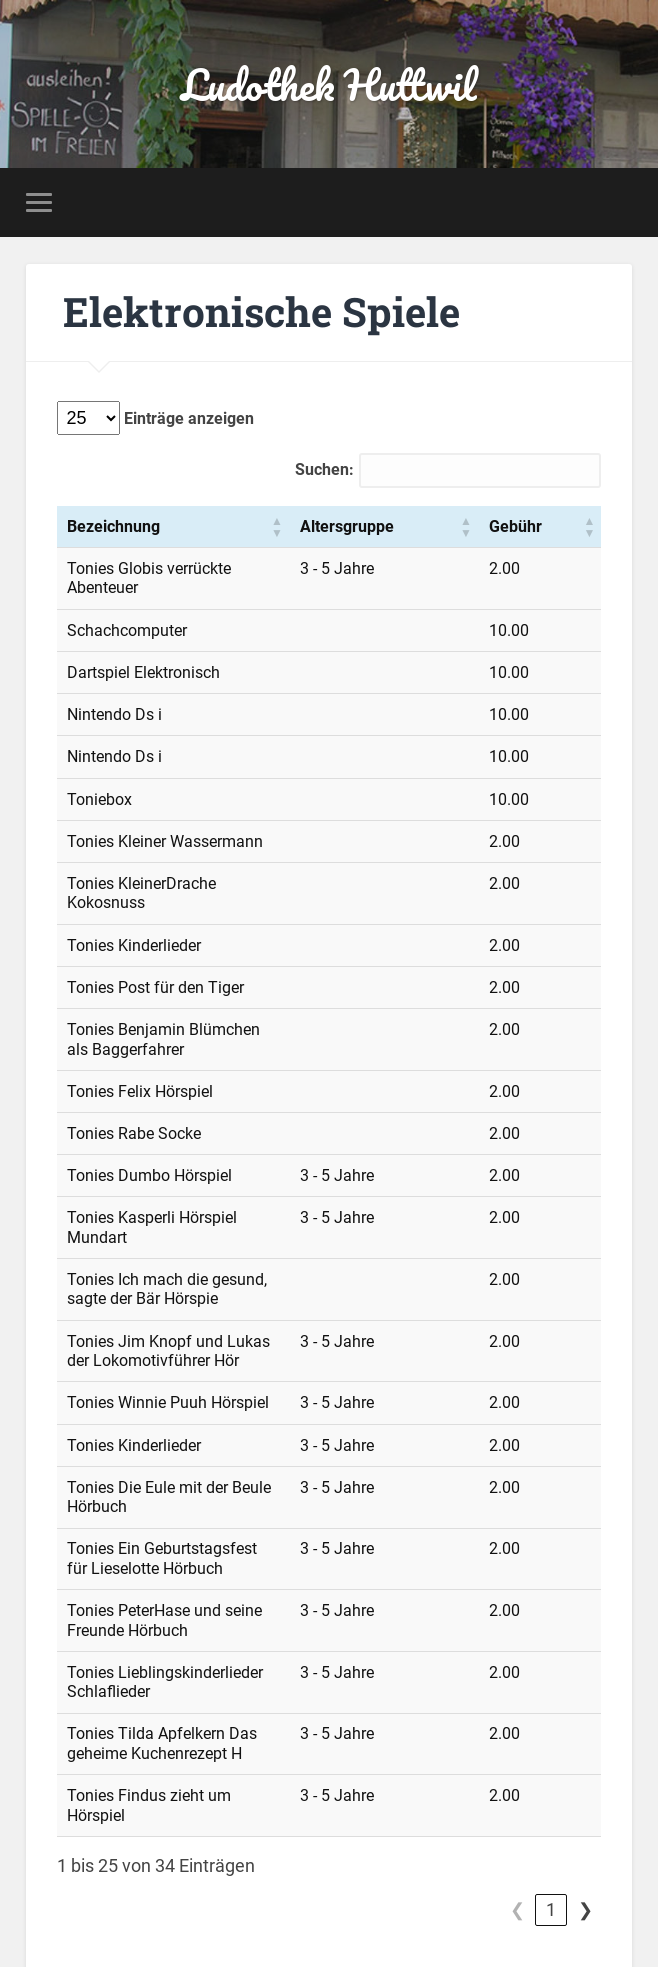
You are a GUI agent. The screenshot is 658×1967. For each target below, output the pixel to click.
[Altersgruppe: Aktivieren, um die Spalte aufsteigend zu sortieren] (465, 530)
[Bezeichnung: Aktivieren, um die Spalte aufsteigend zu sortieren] (232, 530)
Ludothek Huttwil (328, 85)
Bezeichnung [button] (113, 528)
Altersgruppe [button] (464, 528)
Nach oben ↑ (584, 1901)
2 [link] (551, 1756)
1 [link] (517, 1756)
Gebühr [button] (561, 528)
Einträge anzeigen (187, 421)
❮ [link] (483, 1756)
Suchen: (324, 473)
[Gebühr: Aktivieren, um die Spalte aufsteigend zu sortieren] (562, 530)
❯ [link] (585, 1756)
